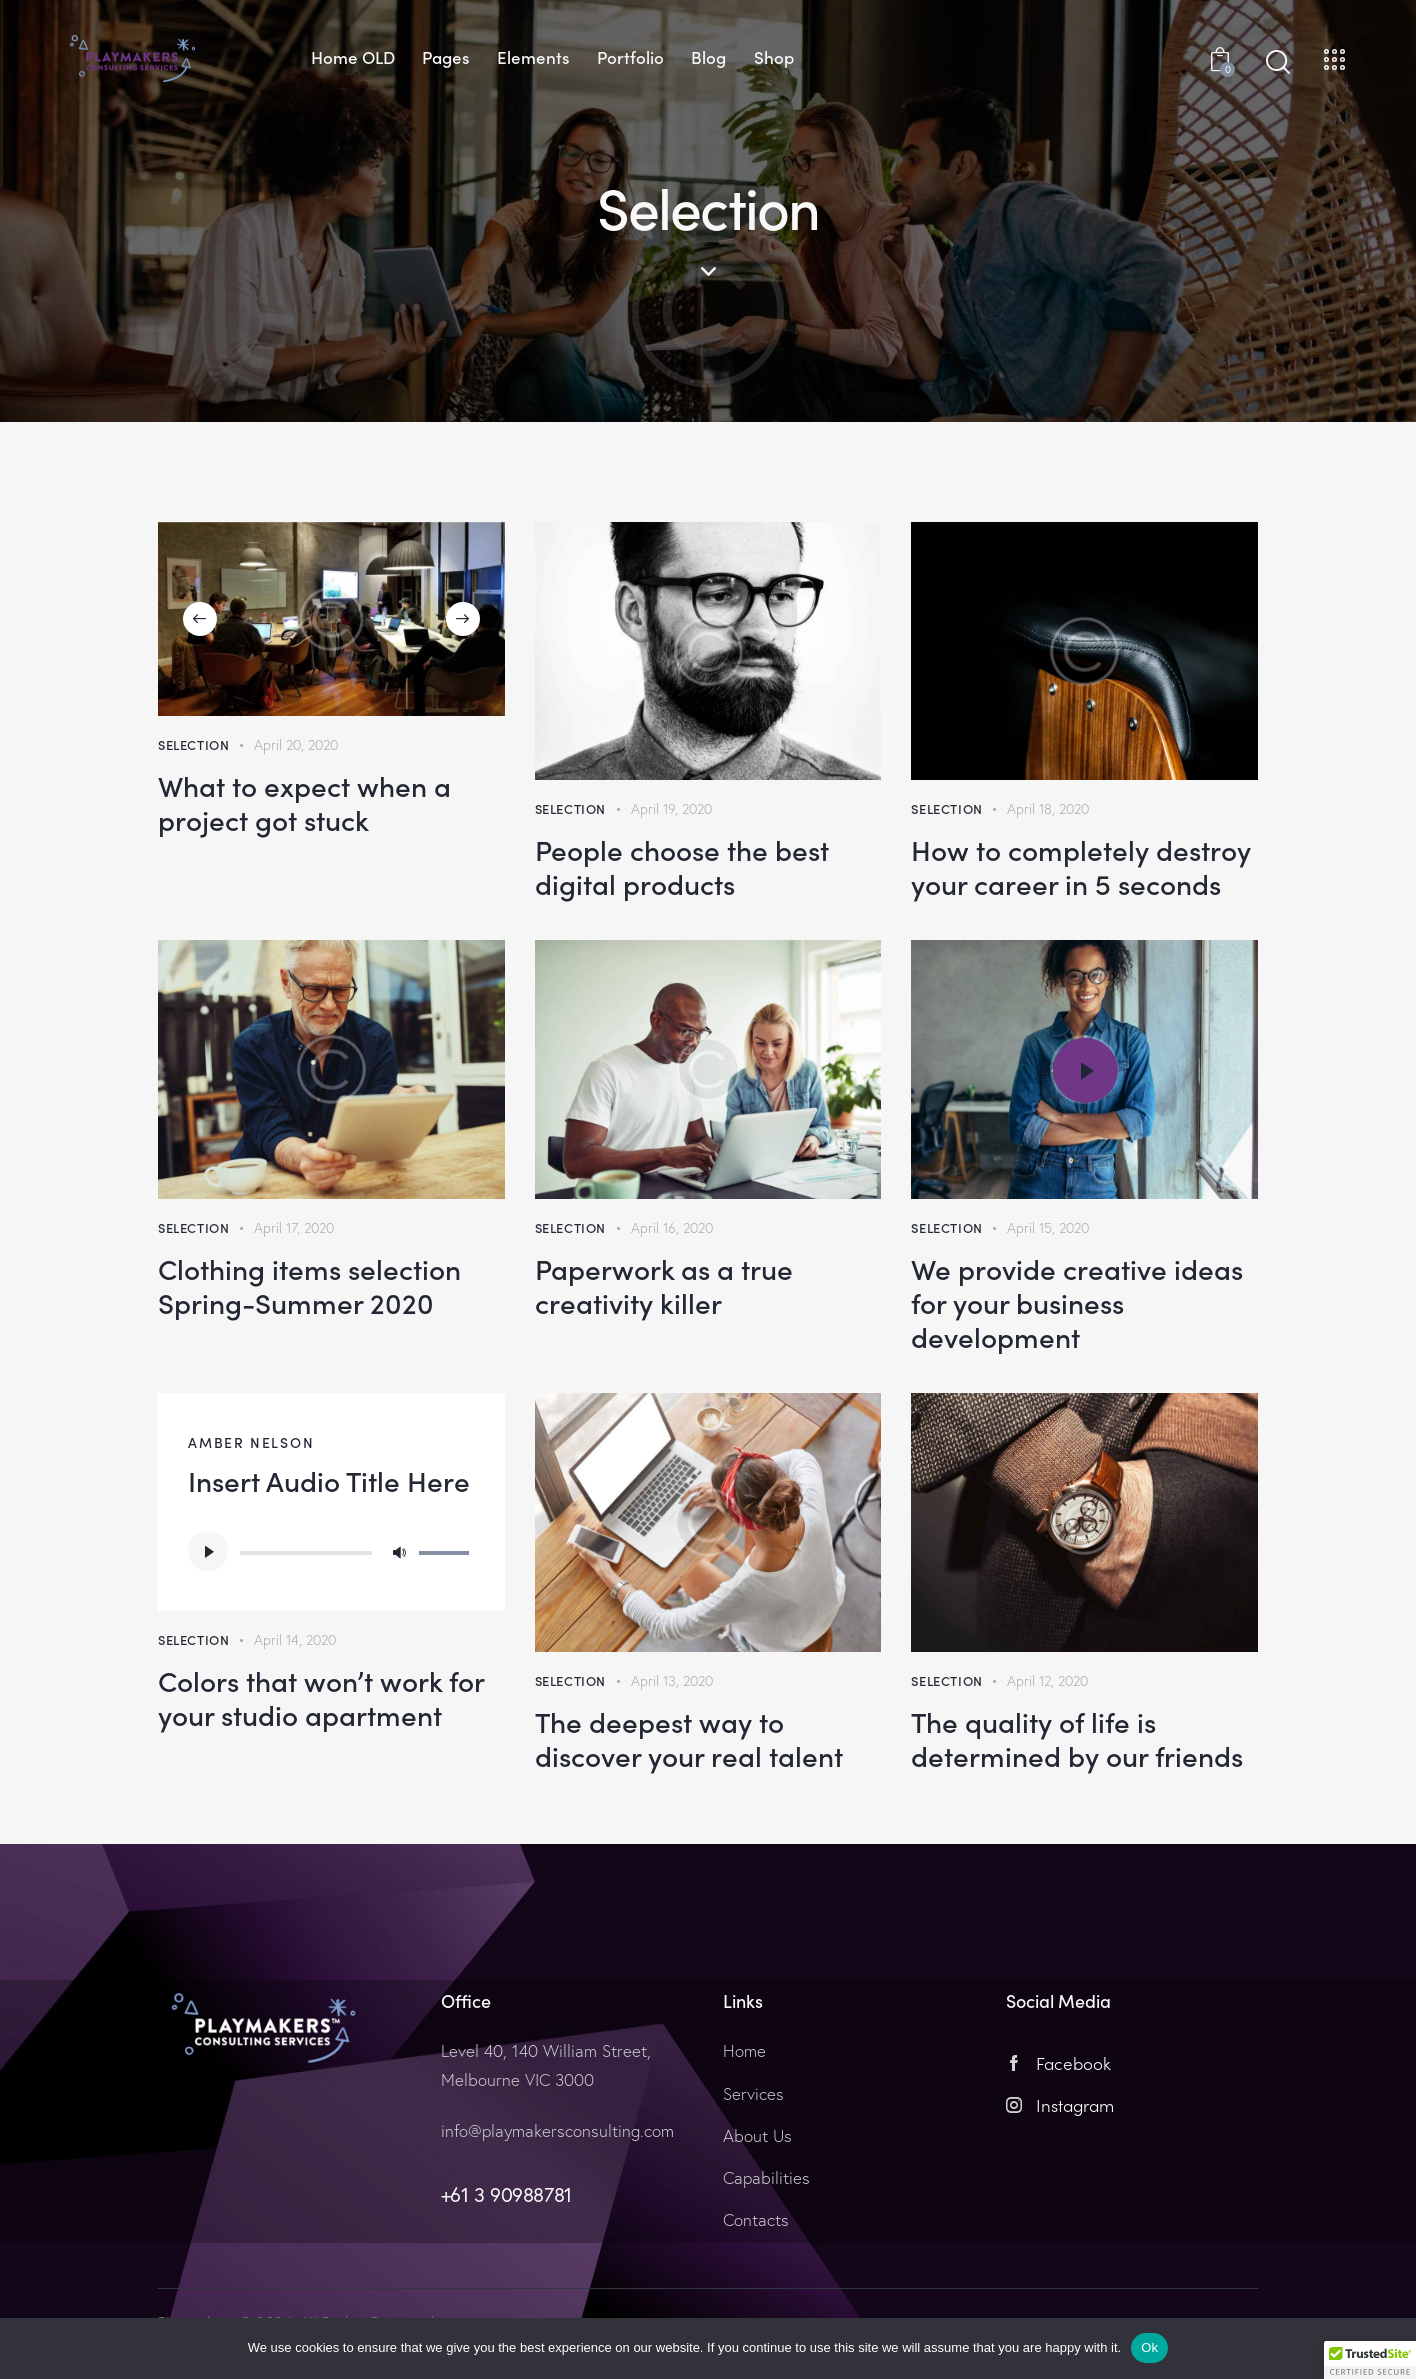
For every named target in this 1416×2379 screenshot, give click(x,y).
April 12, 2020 (1047, 1681)
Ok (1149, 2347)
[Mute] (399, 1551)
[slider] (306, 1553)
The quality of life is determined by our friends (1077, 1738)
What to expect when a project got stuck (304, 802)
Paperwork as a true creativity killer (664, 1285)
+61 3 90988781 (506, 2194)
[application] (331, 1551)
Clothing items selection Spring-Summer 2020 (309, 1285)
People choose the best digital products (682, 866)
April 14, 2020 (295, 1640)
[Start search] (1278, 62)
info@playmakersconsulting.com (557, 2130)
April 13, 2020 (672, 1681)
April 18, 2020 (1048, 809)
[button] (200, 619)
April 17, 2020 (294, 1228)
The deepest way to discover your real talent (689, 1738)
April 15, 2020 (1048, 1228)
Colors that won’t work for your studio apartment (321, 1697)
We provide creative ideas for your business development (1077, 1302)
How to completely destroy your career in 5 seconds (1081, 866)
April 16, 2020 (672, 1228)
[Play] (208, 1551)
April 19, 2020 (671, 809)
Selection (193, 744)
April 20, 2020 (296, 745)
